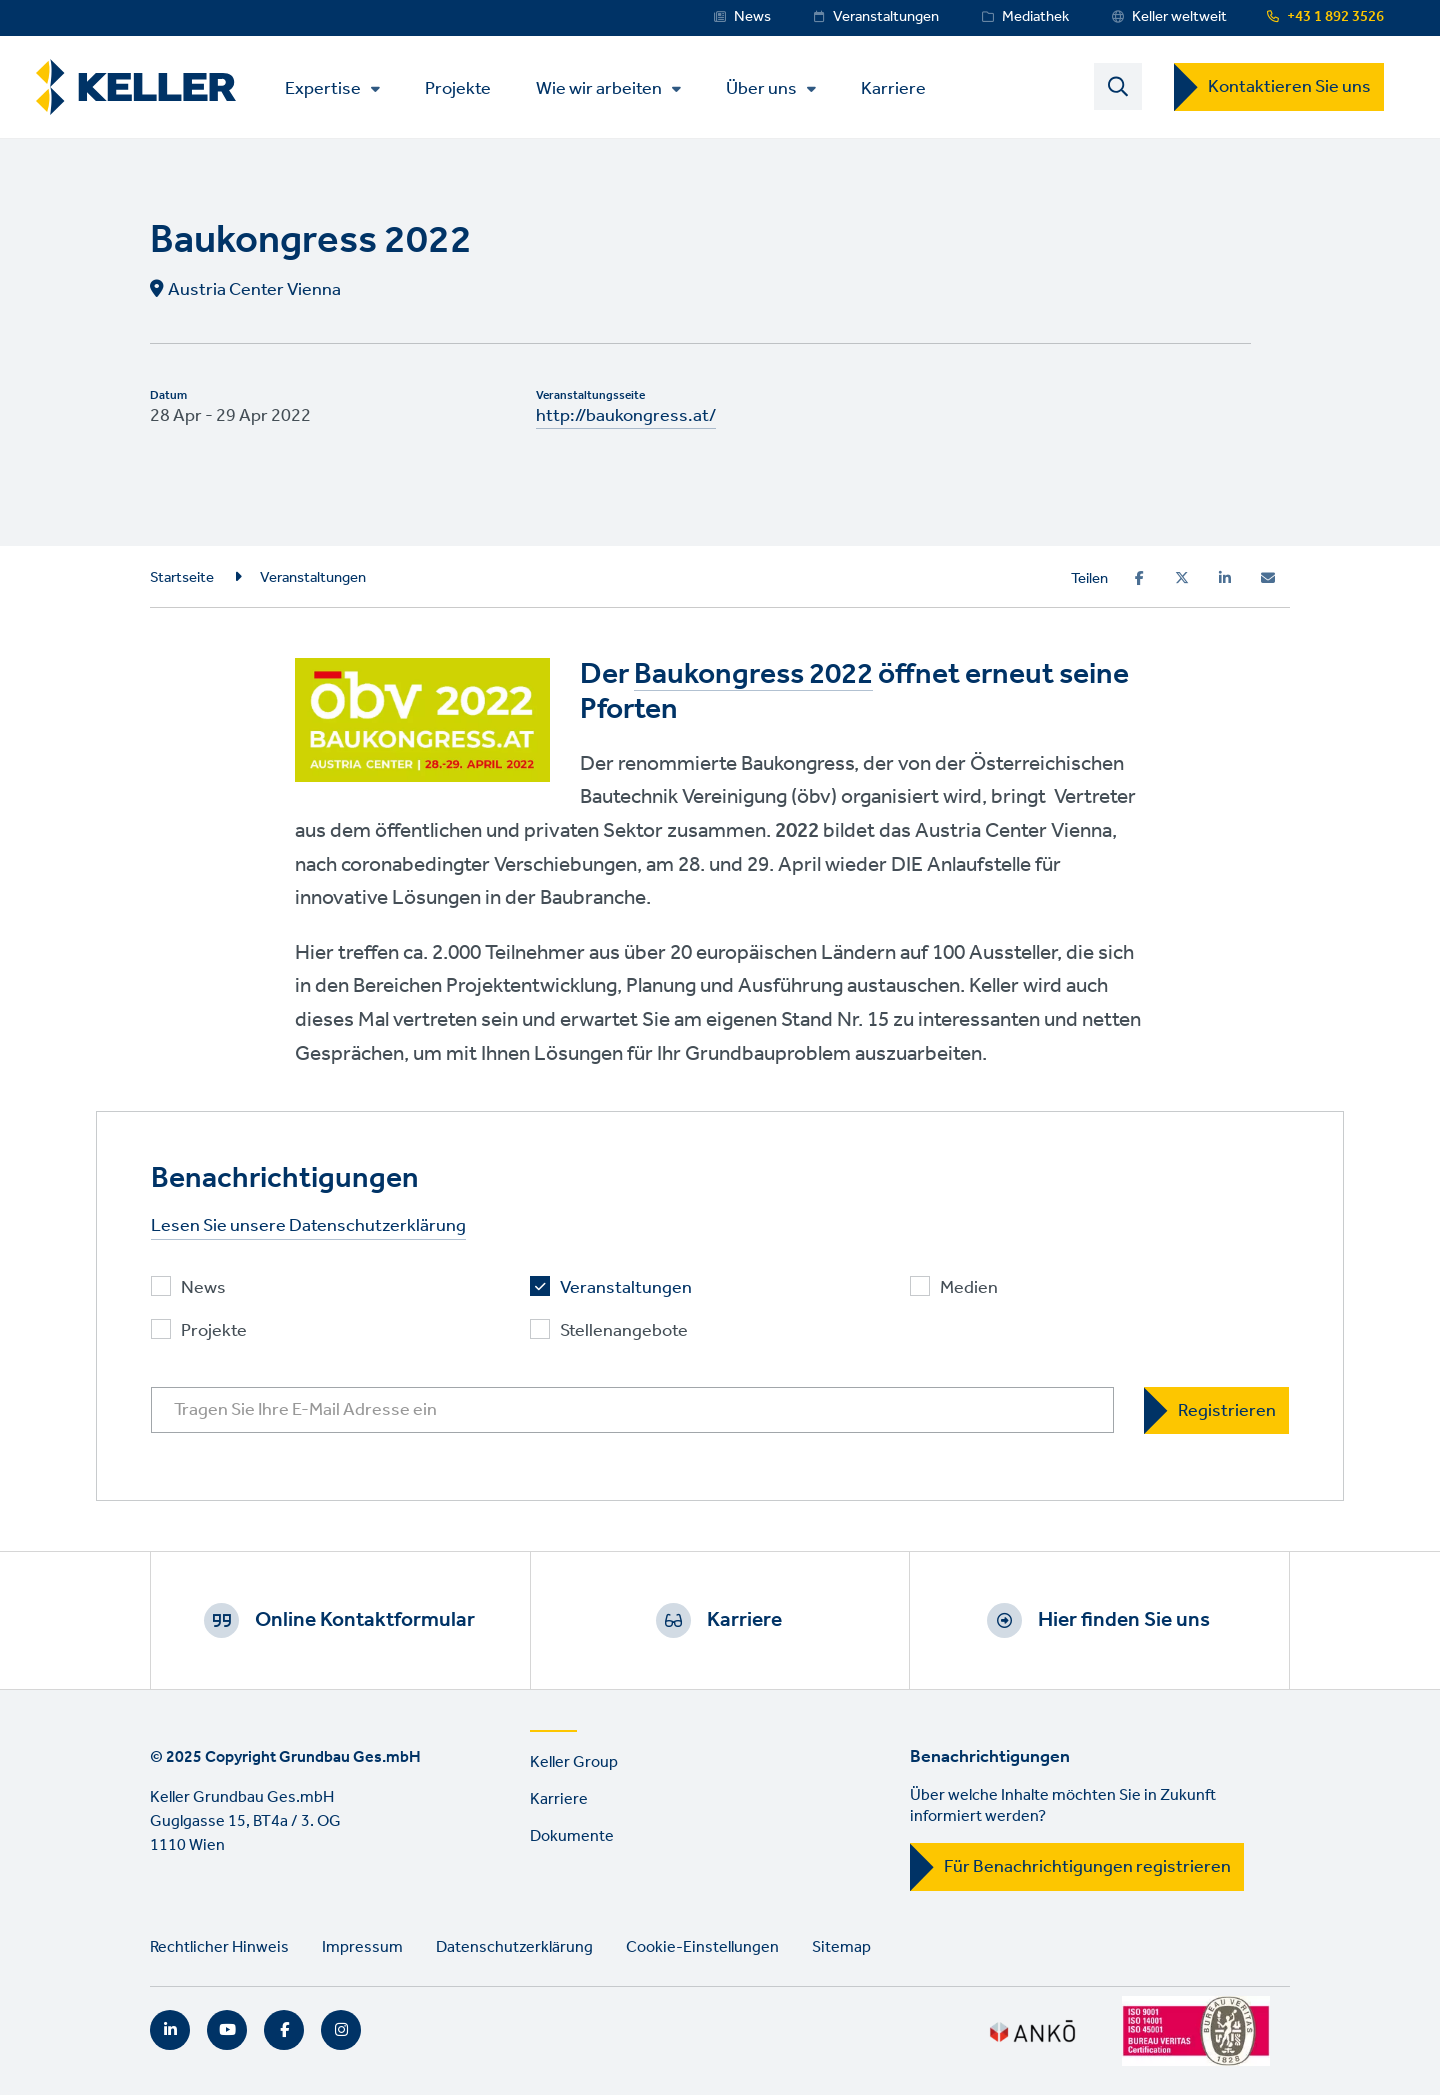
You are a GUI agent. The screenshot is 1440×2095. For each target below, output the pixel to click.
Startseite (182, 578)
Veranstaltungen (886, 17)
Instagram (341, 2030)
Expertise (323, 89)
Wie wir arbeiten (599, 89)
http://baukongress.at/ (626, 416)
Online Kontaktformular (365, 1620)
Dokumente (572, 1836)
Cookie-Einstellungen (702, 1947)
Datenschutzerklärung (514, 1947)
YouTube (227, 2030)
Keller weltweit (1179, 17)
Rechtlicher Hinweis (219, 1947)
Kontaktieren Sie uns (1289, 87)
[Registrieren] (1216, 1410)
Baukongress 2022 (753, 675)
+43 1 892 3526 (1335, 17)
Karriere (893, 87)
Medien (969, 1288)
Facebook (284, 2030)
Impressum (362, 1947)
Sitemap (841, 1947)
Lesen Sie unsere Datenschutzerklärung (308, 1226)
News (752, 17)
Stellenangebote (624, 1331)
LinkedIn (170, 2030)
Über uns (761, 89)
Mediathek (1035, 17)
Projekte (458, 87)
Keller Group (574, 1762)
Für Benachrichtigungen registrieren (1087, 1867)
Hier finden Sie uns (1124, 1620)
